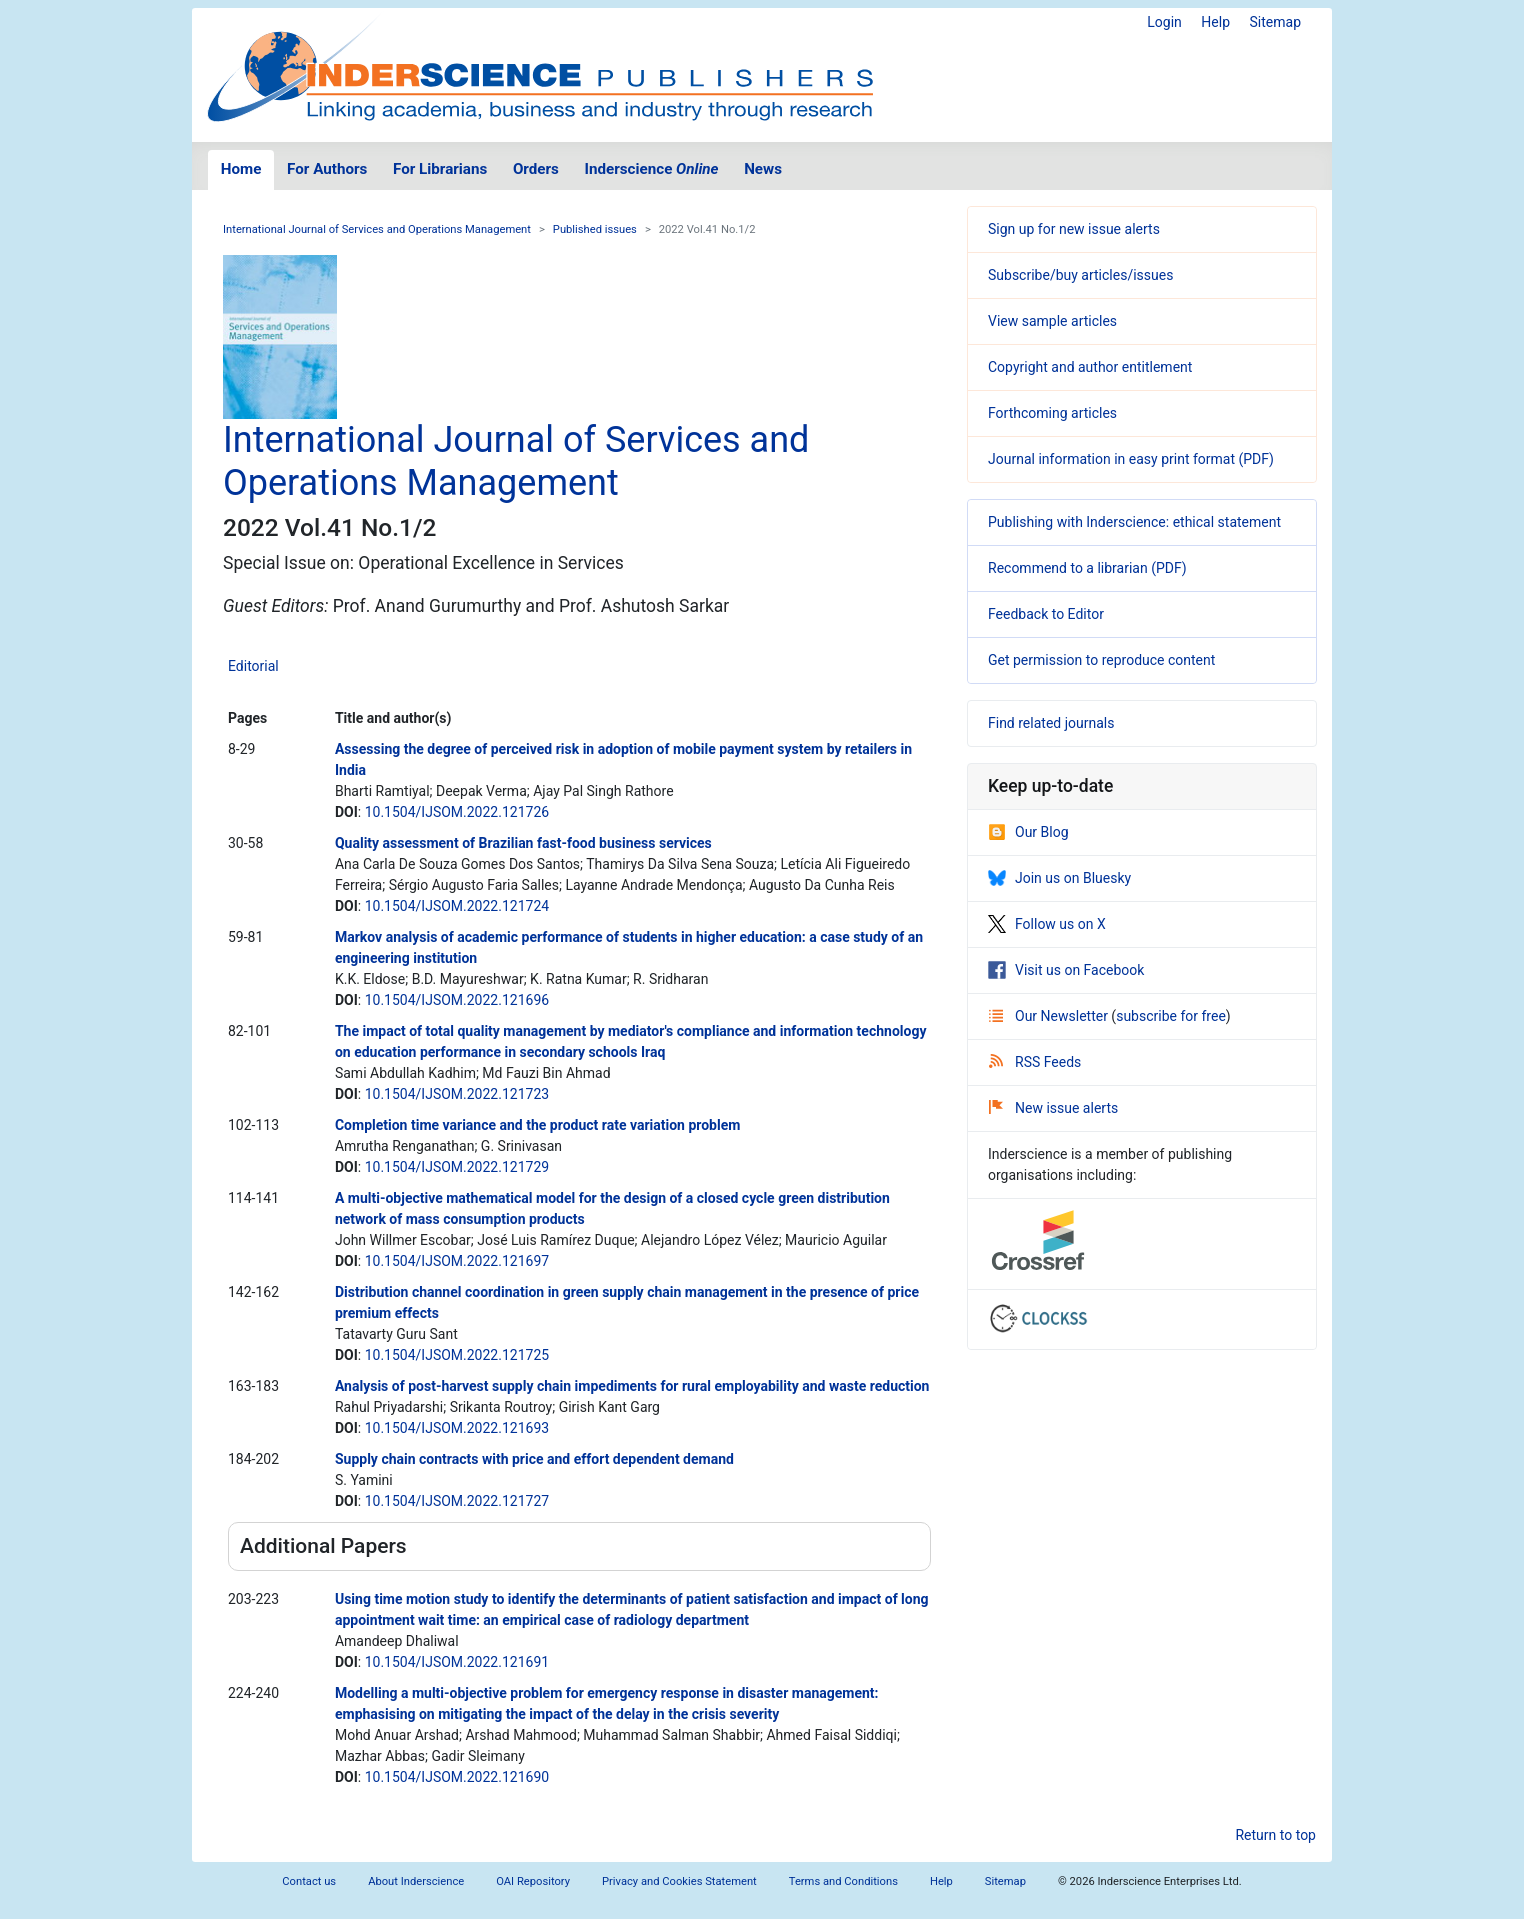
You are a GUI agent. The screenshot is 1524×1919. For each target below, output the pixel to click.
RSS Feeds (1035, 1062)
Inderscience (652, 169)
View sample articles (1052, 321)
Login (1164, 22)
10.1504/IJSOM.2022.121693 (457, 1428)
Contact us (309, 1881)
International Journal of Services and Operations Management (377, 229)
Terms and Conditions (843, 1881)
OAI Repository (533, 1881)
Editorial (253, 666)
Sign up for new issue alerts (1074, 229)
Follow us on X (1047, 924)
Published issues (595, 229)
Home (241, 169)
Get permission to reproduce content (1101, 660)
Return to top (1275, 1835)
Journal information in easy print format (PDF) (1131, 459)
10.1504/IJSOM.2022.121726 (457, 812)
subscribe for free (1171, 1016)
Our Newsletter (1050, 1016)
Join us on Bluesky (1059, 878)
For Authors (327, 169)
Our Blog (1028, 832)
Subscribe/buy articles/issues (1080, 275)
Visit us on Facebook (1066, 970)
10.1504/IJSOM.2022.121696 (457, 1000)
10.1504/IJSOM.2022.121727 (457, 1501)
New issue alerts (1053, 1108)
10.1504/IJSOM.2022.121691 (457, 1662)
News (763, 169)
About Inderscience (416, 1881)
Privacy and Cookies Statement (679, 1881)
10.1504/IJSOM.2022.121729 (457, 1167)
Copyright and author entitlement (1090, 367)
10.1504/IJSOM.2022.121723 (457, 1094)
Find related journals (1051, 723)
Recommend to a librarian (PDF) (1087, 568)
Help (1215, 22)
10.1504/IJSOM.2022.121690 (457, 1777)
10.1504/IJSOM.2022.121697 (457, 1261)
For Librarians (440, 169)
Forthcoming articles (1052, 413)
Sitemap (1275, 22)
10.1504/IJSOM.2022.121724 (457, 906)
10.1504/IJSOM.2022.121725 (457, 1355)
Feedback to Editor (1046, 614)
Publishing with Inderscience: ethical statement (1134, 522)
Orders (536, 169)
